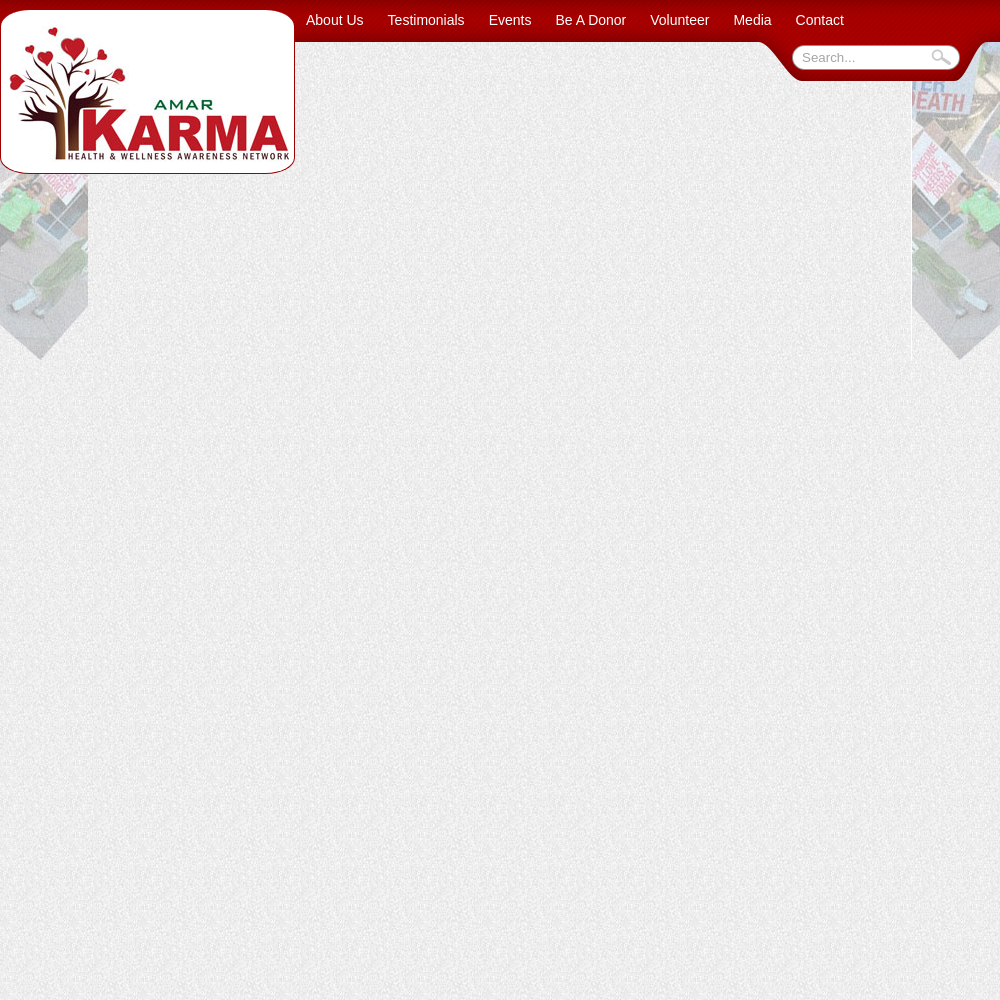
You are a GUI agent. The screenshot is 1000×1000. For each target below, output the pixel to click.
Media (752, 20)
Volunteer (679, 20)
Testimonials (426, 20)
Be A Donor (590, 20)
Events (510, 20)
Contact (820, 20)
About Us (335, 20)
